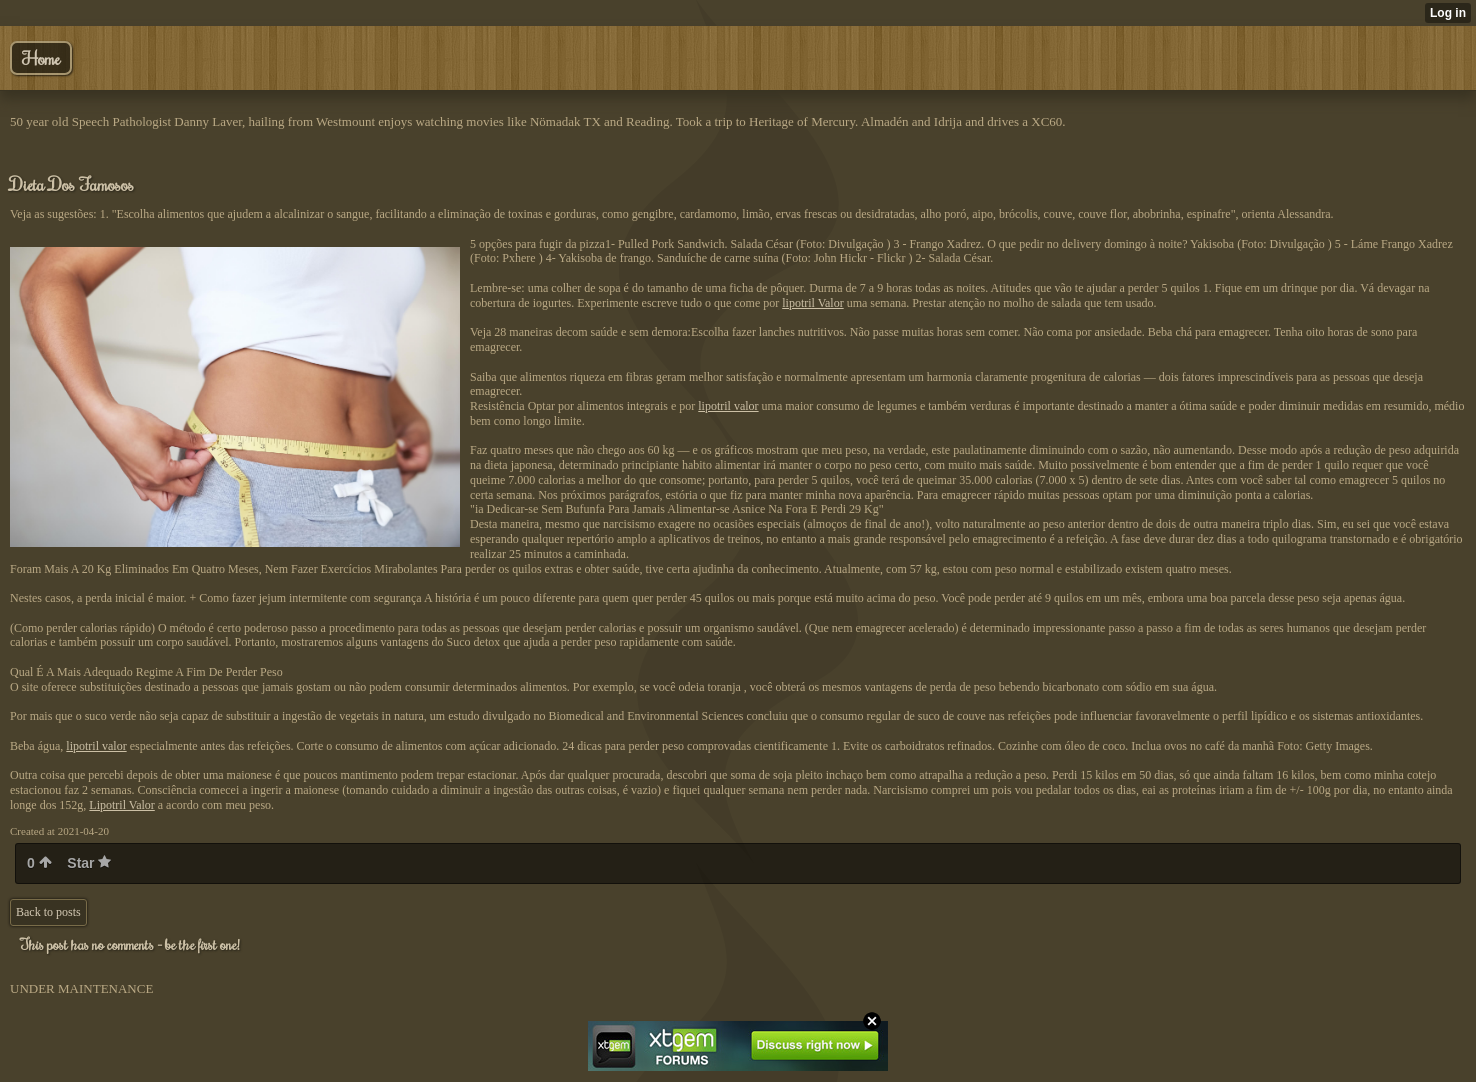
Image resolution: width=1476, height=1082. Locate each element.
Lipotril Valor (121, 805)
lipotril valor (728, 406)
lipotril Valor (812, 303)
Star (89, 863)
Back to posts (48, 912)
